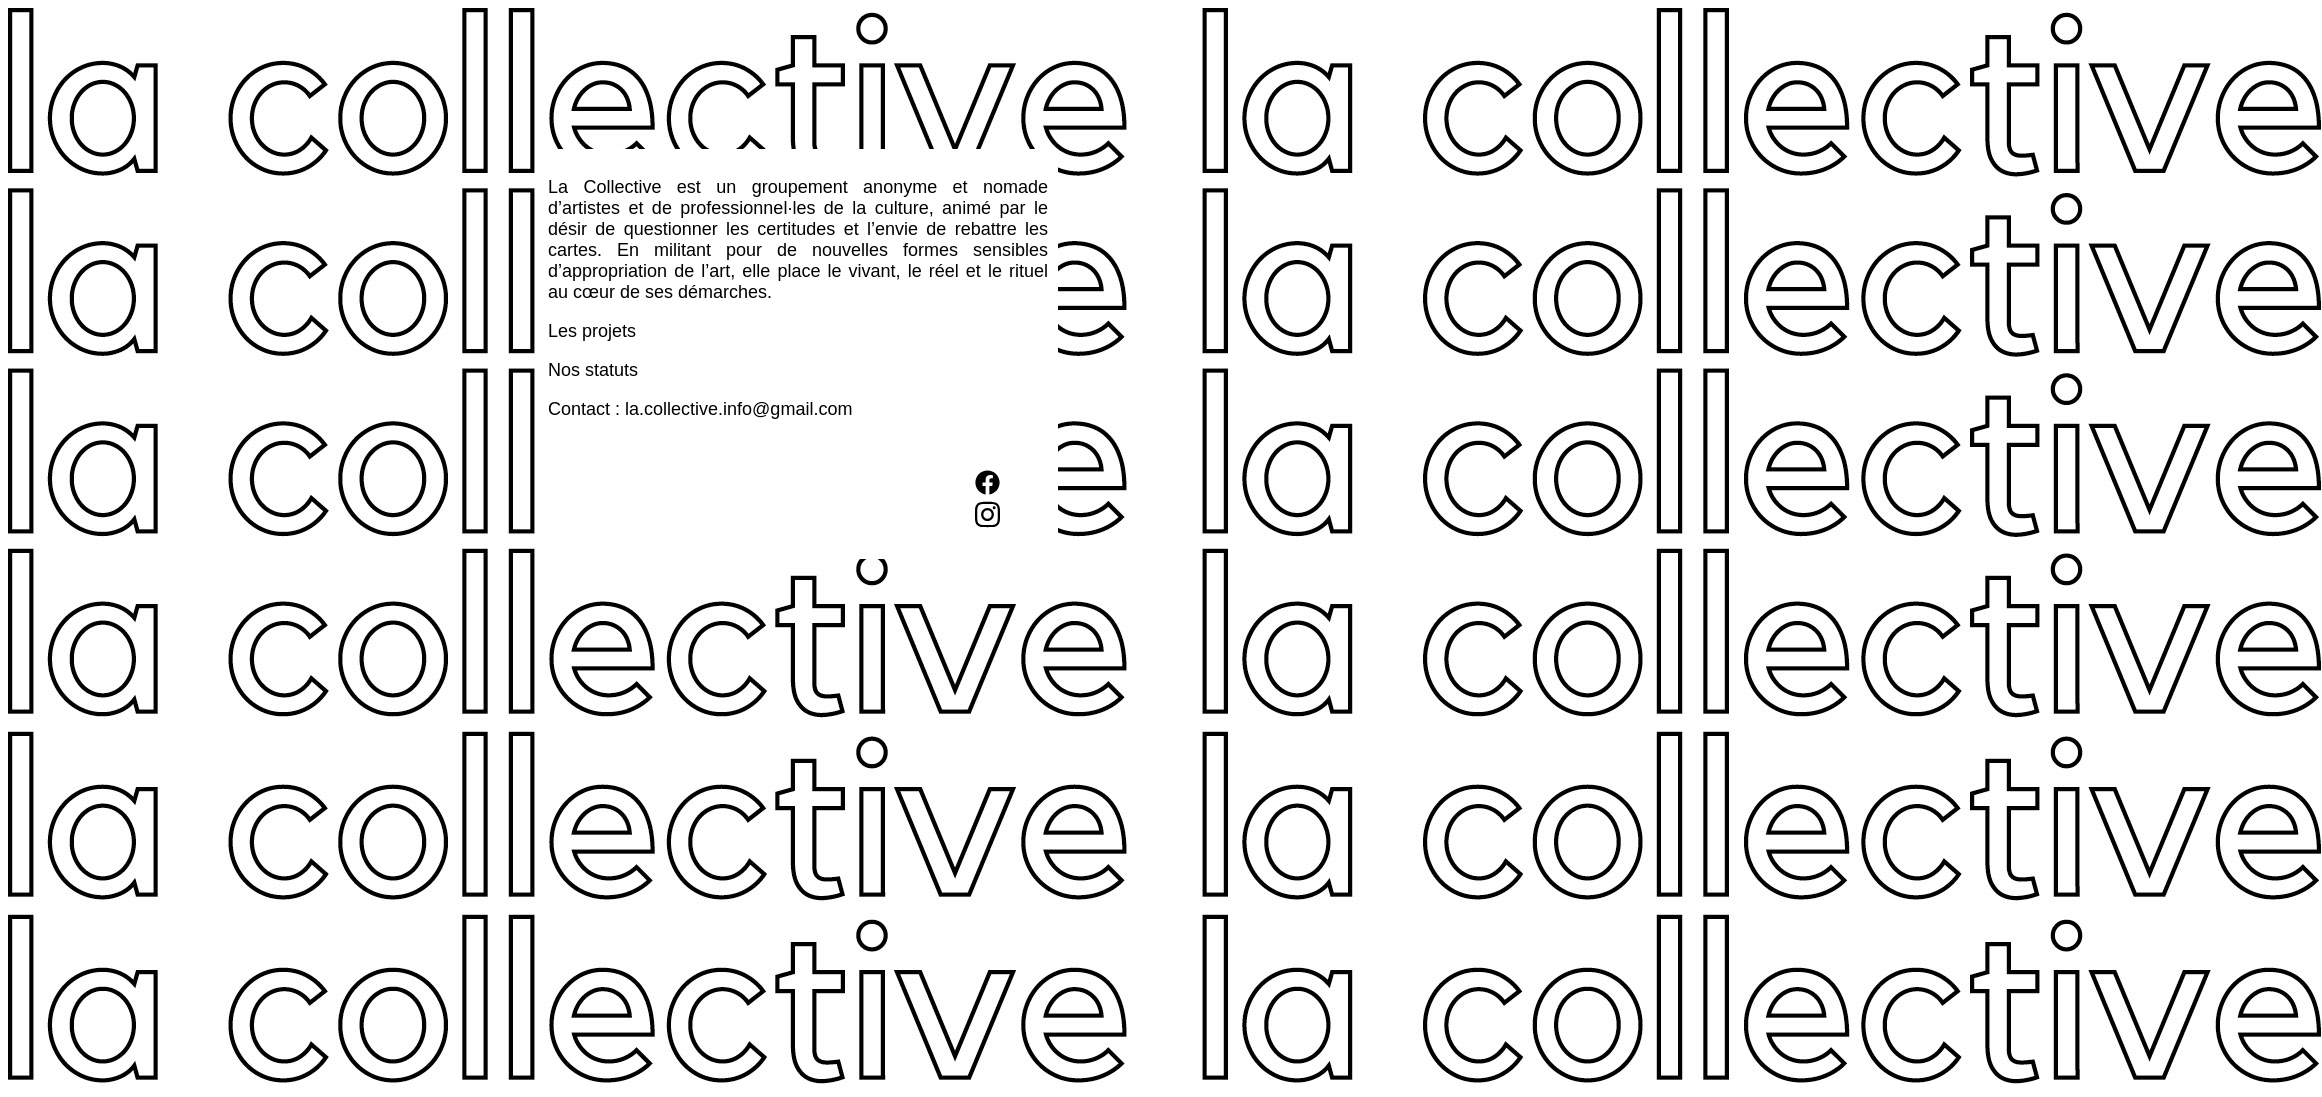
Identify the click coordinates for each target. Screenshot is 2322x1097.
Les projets (592, 331)
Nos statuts (593, 370)
